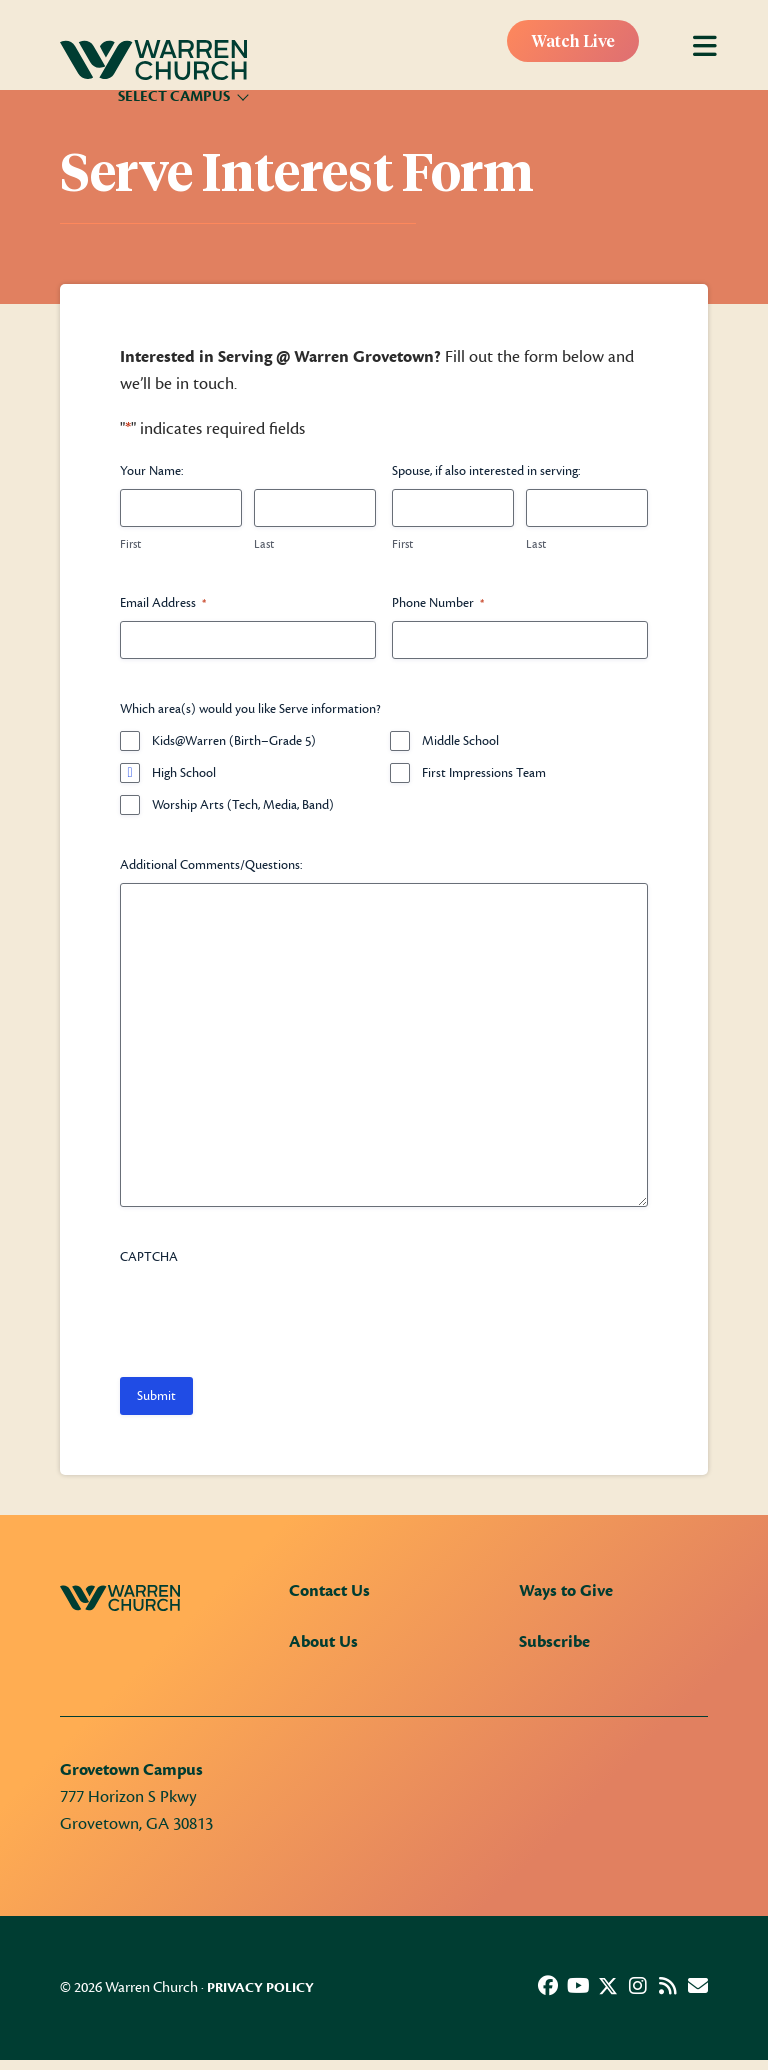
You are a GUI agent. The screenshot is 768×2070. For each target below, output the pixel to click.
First (130, 544)
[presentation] (272, 1314)
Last (264, 544)
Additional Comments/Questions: (211, 865)
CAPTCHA (149, 1257)
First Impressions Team (484, 773)
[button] (548, 1986)
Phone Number (438, 603)
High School (184, 773)
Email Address (163, 603)
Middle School (460, 741)
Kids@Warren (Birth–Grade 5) (234, 741)
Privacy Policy (260, 1988)
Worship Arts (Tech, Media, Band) (243, 805)
